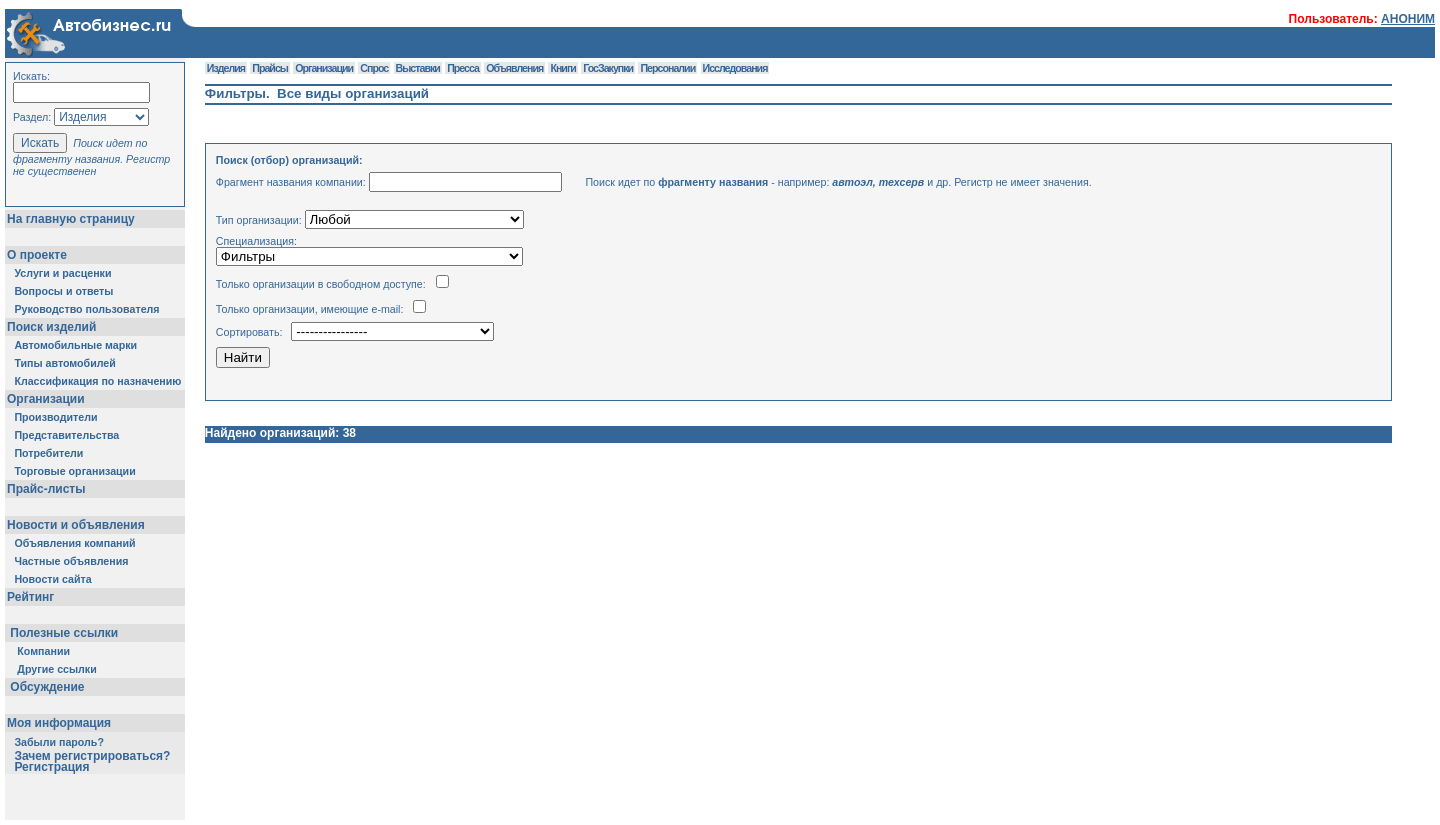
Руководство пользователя (86, 309)
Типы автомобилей (64, 363)
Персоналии (667, 68)
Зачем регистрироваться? (92, 756)
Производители (55, 417)
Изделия (226, 68)
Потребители (48, 453)
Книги (562, 68)
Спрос (374, 68)
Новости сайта (52, 579)
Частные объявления (71, 561)
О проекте (37, 255)
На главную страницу (71, 219)
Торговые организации (74, 471)
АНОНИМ (1408, 19)
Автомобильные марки (75, 345)
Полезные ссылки (64, 633)
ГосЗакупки (608, 68)
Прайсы (270, 68)
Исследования (735, 68)
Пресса (463, 68)
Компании (43, 651)
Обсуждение (47, 687)
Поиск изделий (51, 327)
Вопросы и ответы (63, 291)
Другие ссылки (56, 669)
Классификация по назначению (97, 381)
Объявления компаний (74, 543)
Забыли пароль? (59, 742)
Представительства (66, 435)
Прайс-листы (46, 489)
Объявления (514, 68)
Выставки (418, 68)
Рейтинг (30, 597)
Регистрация (51, 767)
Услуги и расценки (62, 273)
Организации (46, 399)
